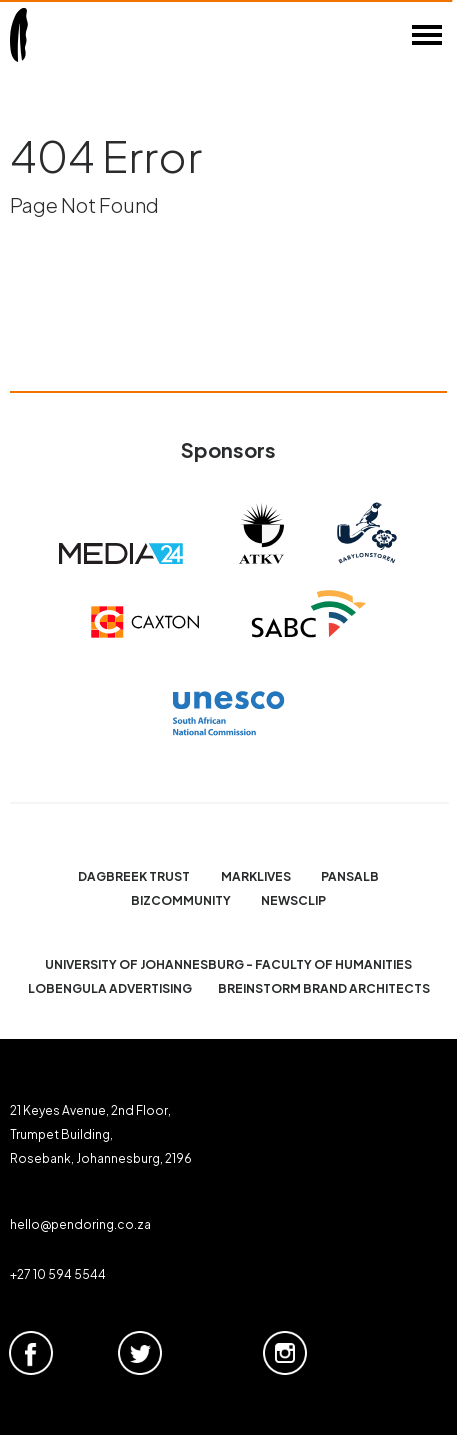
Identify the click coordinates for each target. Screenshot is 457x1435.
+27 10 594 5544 (58, 1274)
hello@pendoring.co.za (80, 1224)
